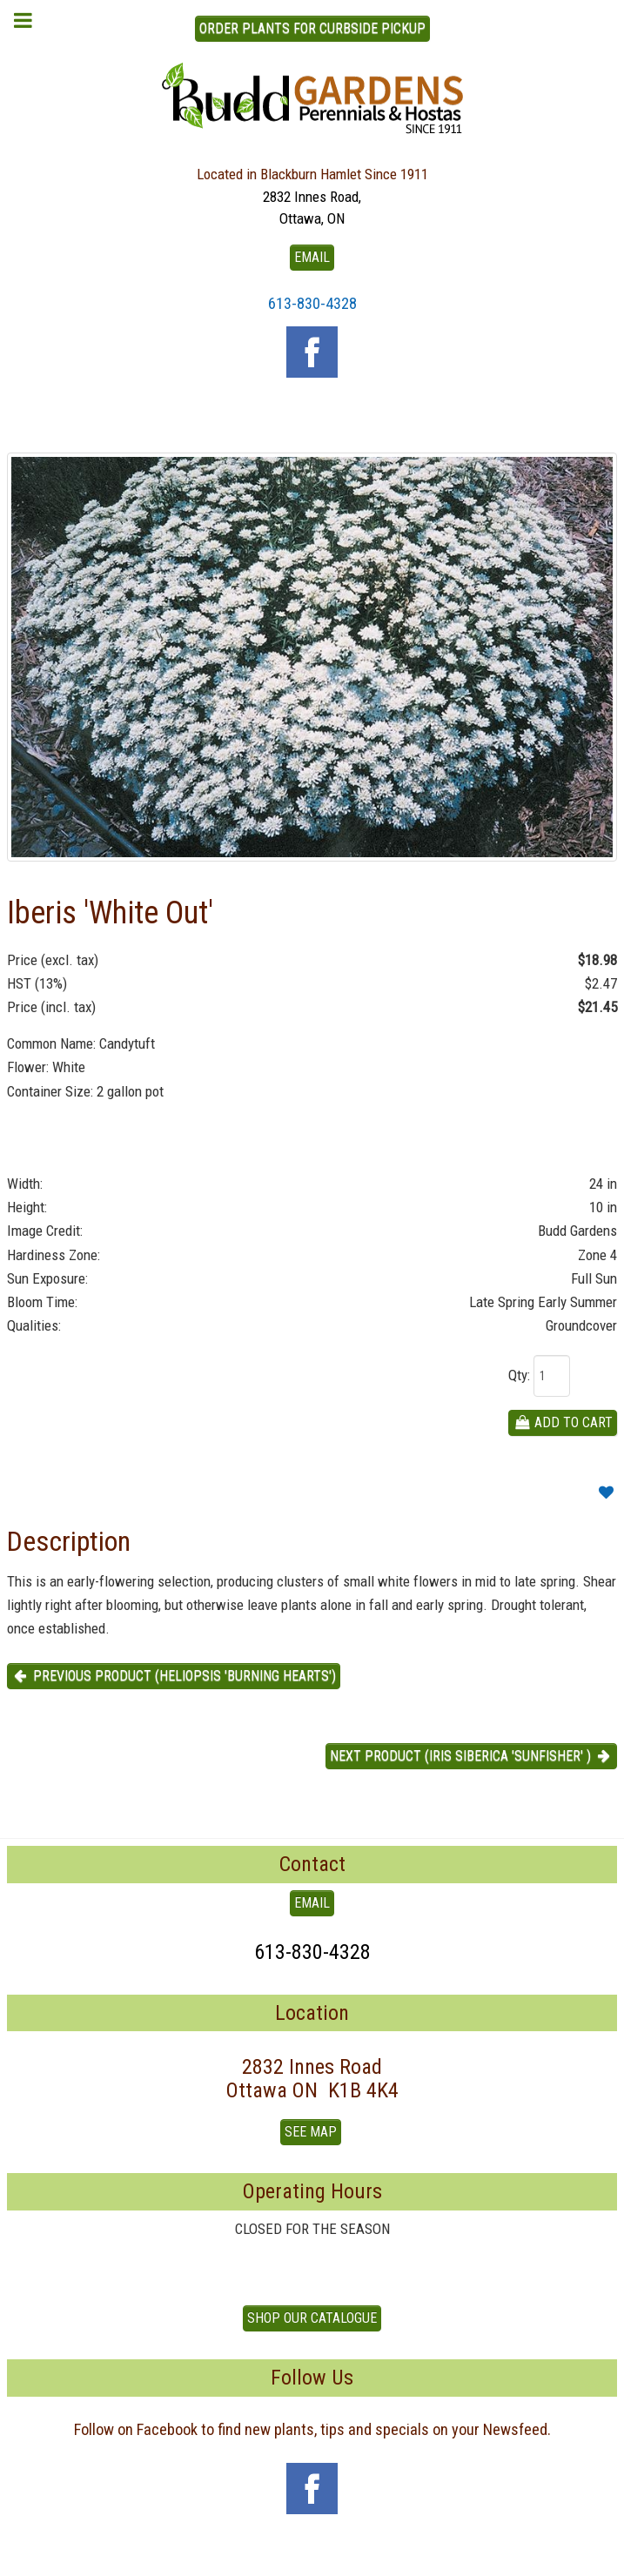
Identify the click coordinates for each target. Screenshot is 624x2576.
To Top (312, 2557)
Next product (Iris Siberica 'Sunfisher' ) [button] (471, 1756)
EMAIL (312, 257)
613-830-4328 (312, 303)
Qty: (519, 1375)
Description (69, 1541)
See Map (311, 2131)
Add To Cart (563, 1422)
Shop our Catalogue (312, 2318)
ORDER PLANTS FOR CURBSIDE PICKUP (312, 28)
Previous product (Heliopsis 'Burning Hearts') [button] (173, 1675)
